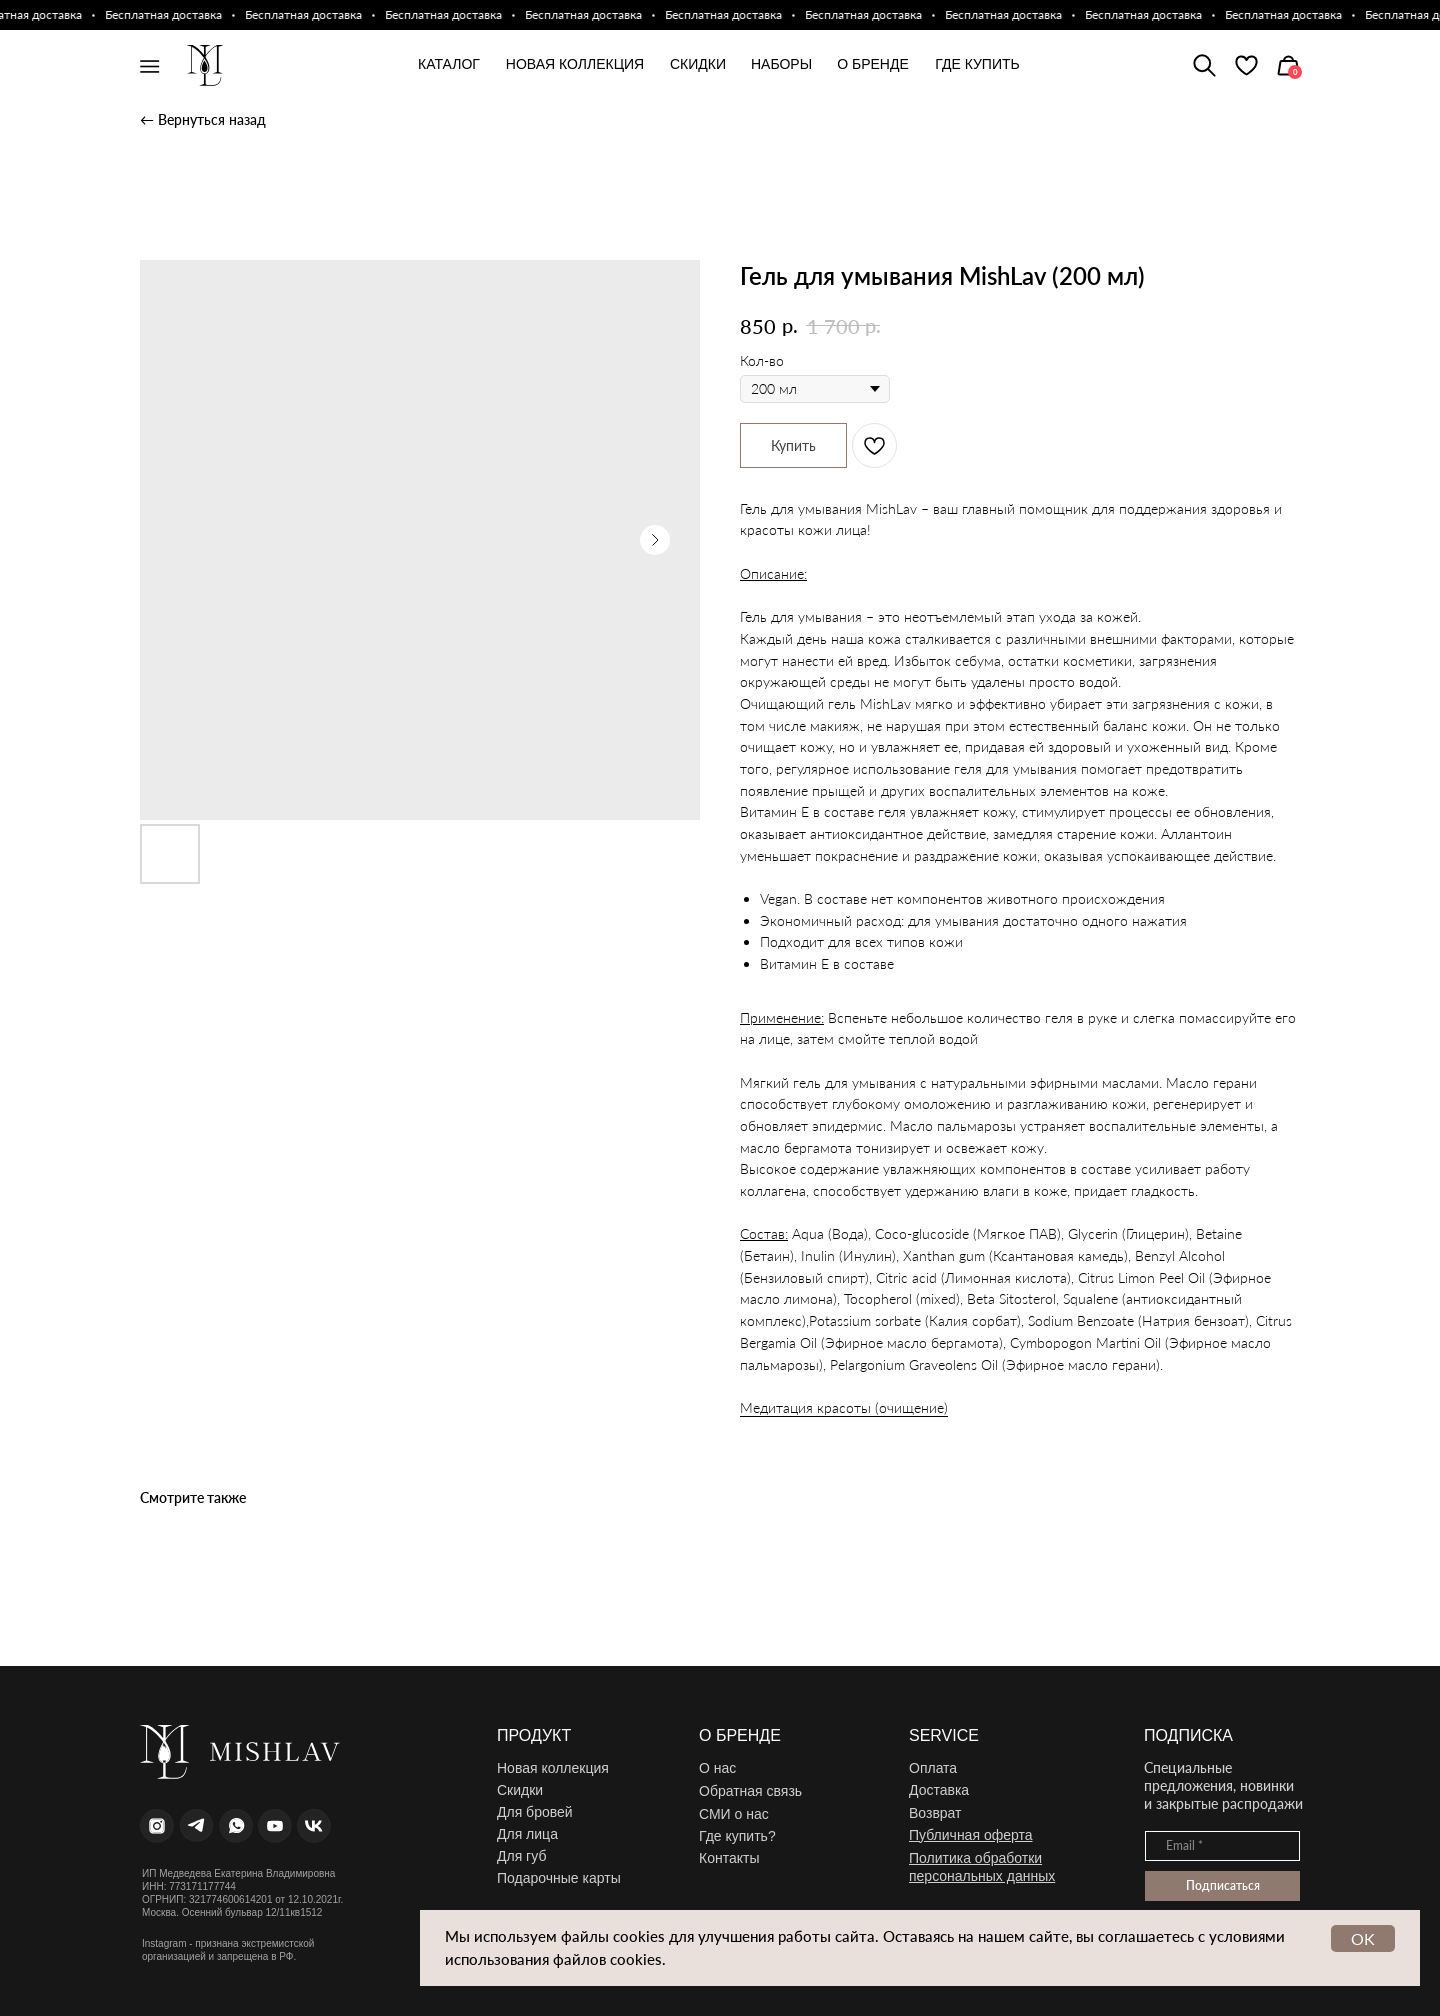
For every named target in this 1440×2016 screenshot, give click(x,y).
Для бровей (535, 1812)
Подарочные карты (559, 1878)
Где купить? (737, 1836)
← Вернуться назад (203, 119)
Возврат (935, 1813)
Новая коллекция (553, 1768)
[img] (1246, 65)
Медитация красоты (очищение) (844, 1407)
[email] (1222, 1846)
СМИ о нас (734, 1814)
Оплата (933, 1768)
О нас (717, 1768)
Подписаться (1223, 1885)
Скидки (520, 1790)
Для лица (527, 1834)
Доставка (939, 1790)
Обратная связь (750, 1791)
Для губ (521, 1856)
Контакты (729, 1858)
